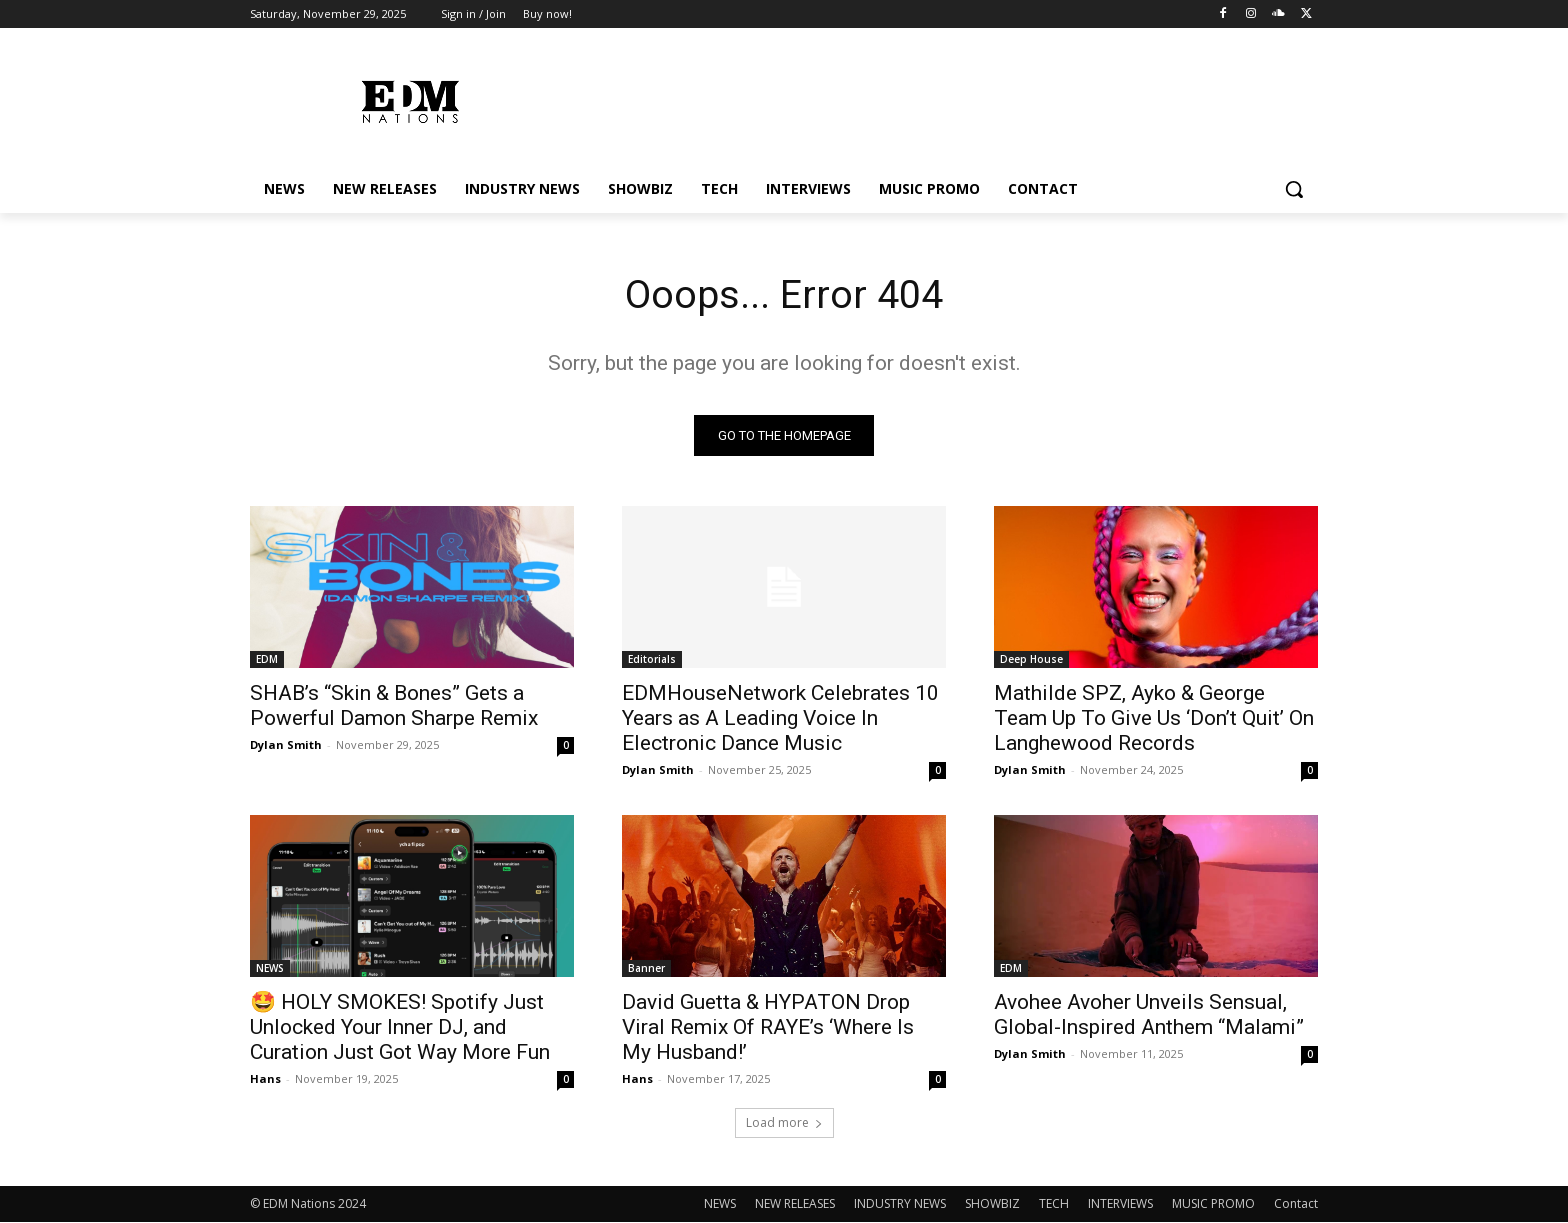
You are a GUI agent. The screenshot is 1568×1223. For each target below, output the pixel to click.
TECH (1054, 1204)
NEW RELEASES (795, 1204)
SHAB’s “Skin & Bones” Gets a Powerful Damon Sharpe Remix (394, 706)
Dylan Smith (286, 745)
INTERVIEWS (1120, 1204)
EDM (267, 660)
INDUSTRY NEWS (900, 1204)
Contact (1296, 1204)
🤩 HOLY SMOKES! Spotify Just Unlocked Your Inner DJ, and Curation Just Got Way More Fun (400, 1028)
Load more (784, 1123)
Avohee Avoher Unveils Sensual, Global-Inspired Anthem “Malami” (1149, 1015)
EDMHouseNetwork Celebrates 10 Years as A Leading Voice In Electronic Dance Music (780, 719)
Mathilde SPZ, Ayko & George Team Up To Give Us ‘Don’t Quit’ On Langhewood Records (1154, 719)
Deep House (1031, 660)
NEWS (270, 969)
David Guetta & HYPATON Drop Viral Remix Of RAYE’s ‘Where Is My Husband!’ (768, 1028)
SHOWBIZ (992, 1204)
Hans (265, 1079)
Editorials (652, 660)
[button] (1294, 189)
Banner (646, 969)
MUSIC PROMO (1213, 1204)
